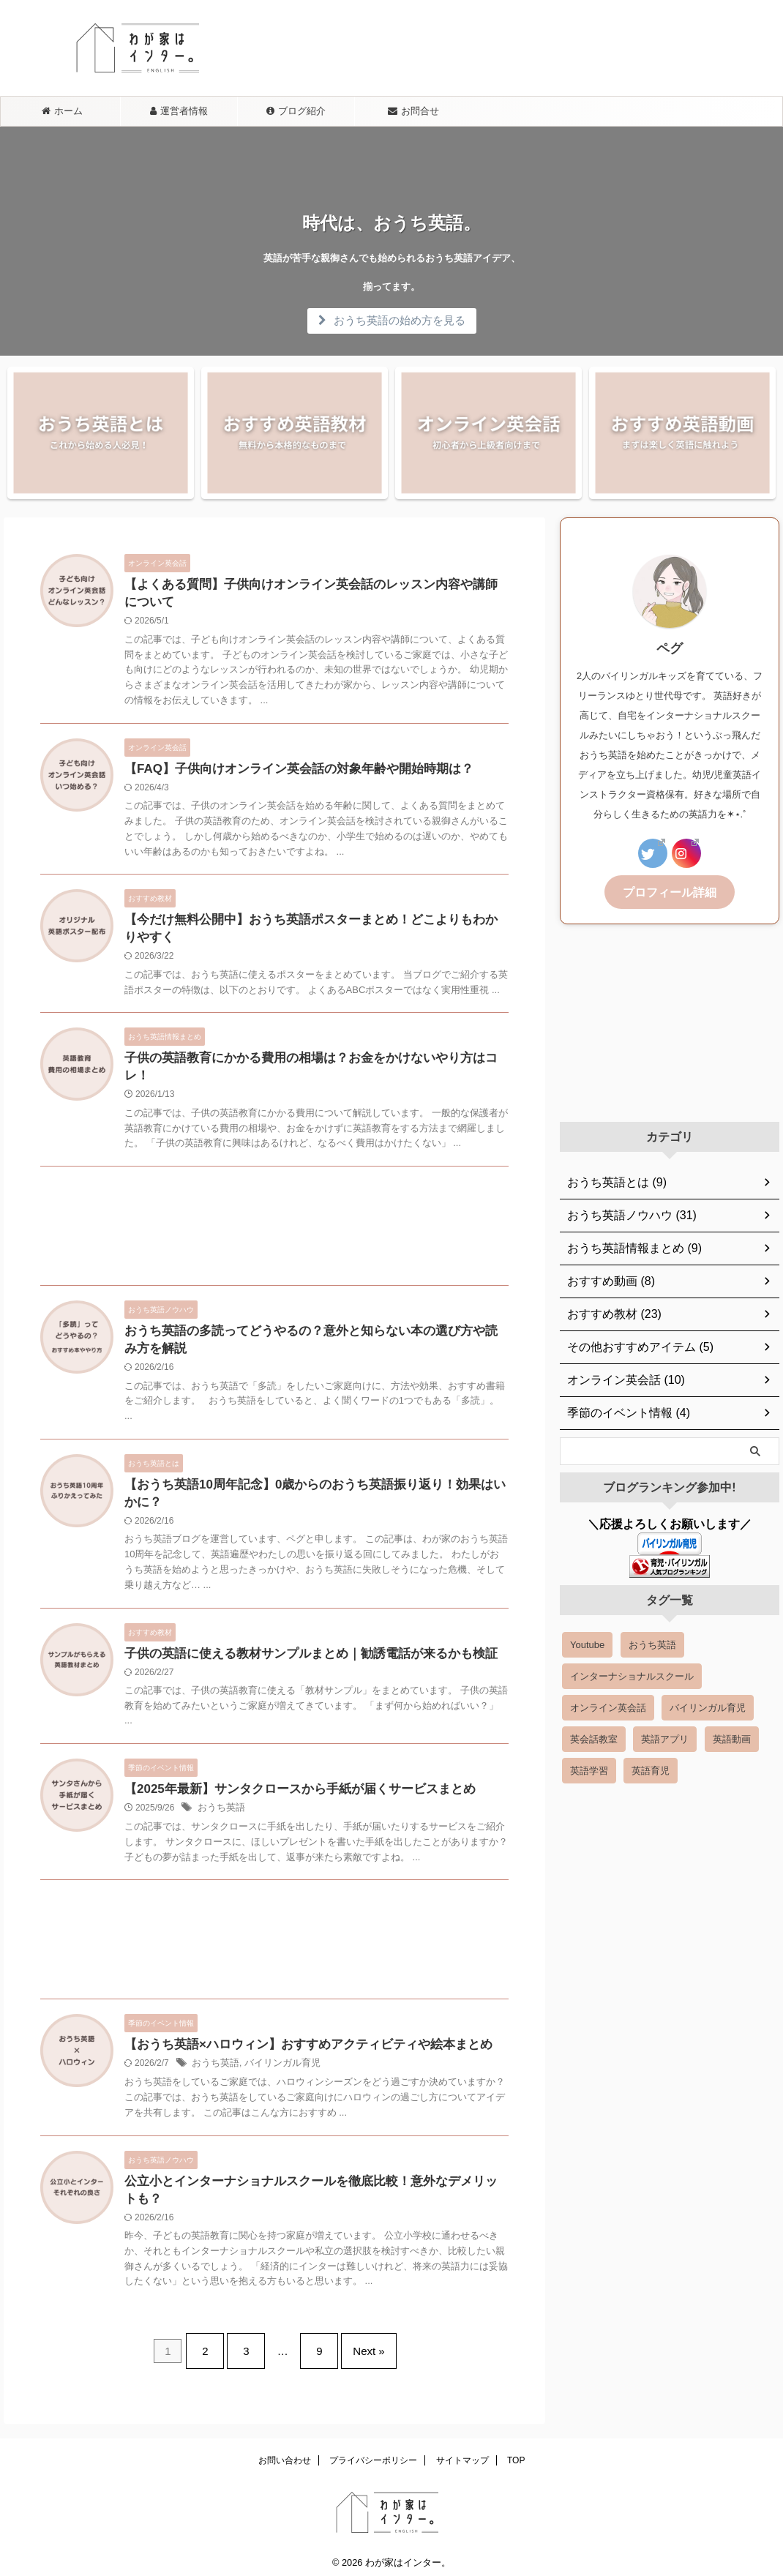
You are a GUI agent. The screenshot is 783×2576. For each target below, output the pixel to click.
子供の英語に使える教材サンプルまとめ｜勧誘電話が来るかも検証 (300, 1651)
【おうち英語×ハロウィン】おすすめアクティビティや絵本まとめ (297, 2045)
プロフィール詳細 (670, 891)
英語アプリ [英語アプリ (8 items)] (665, 1736)
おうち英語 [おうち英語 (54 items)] (652, 1642)
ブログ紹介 (296, 110)
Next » (357, 2349)
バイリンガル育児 (276, 2064)
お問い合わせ (284, 2452)
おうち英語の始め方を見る (391, 320)
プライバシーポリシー (373, 2452)
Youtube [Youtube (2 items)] (587, 1642)
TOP (516, 2452)
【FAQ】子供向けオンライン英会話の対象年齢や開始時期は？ (288, 772)
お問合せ (413, 110)
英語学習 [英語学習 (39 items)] (589, 1768)
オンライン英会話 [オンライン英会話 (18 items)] (608, 1705)
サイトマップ (462, 2452)
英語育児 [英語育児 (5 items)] (651, 1768)
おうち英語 (219, 1807)
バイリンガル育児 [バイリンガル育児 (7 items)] (708, 1705)
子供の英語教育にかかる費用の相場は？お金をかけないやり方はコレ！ (311, 1066)
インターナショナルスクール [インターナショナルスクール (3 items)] (632, 1674)
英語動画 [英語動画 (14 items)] (732, 1736)
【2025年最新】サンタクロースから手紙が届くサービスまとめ (289, 1788)
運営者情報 (179, 110)
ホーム (62, 110)
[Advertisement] (274, 1220)
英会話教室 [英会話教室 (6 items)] (594, 1736)
